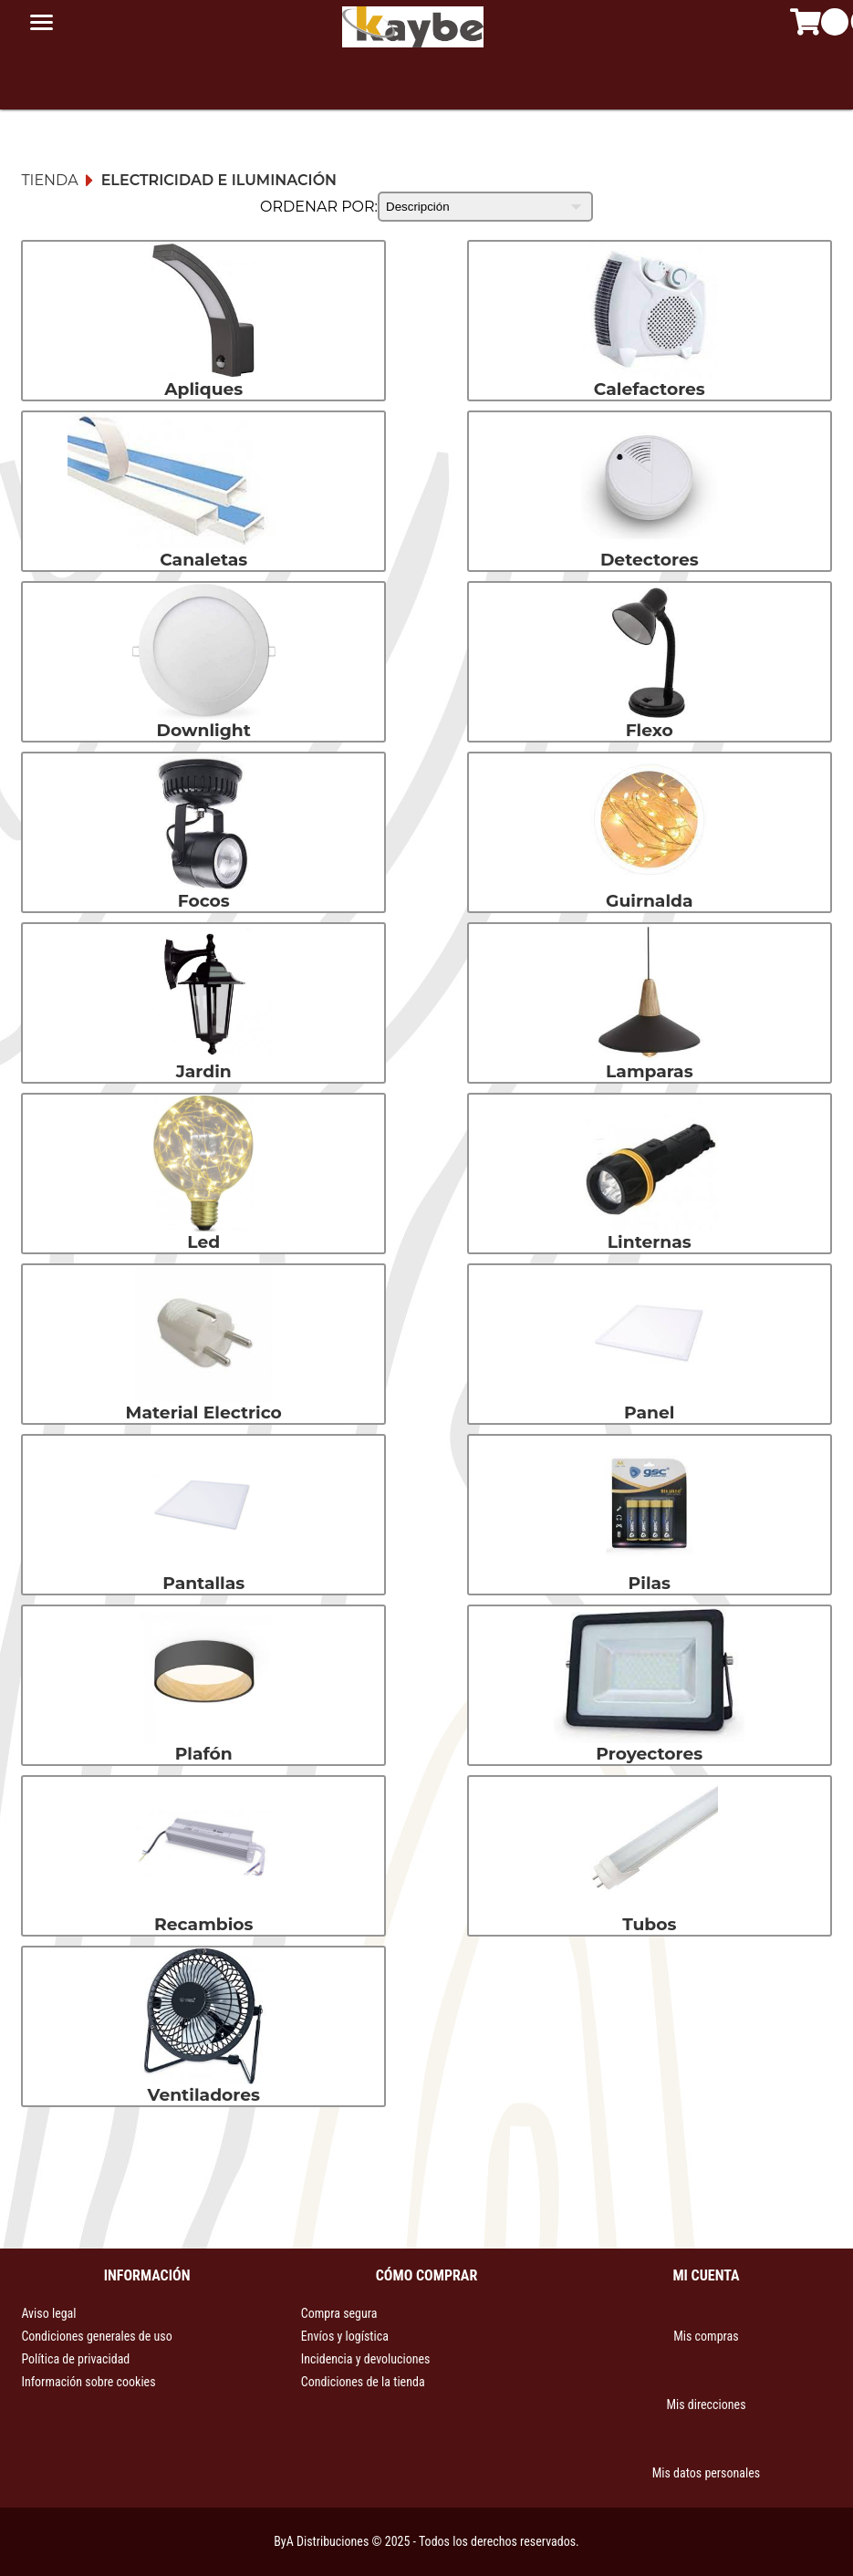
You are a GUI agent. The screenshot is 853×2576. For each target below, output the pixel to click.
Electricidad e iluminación (219, 180)
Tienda (49, 180)
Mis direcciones (705, 2404)
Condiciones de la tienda (363, 2381)
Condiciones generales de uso (96, 2336)
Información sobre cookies (88, 2381)
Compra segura (339, 2313)
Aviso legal (48, 2313)
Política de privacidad (75, 2359)
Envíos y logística (345, 2336)
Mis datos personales (706, 2473)
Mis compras (705, 2336)
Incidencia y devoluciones (366, 2359)
